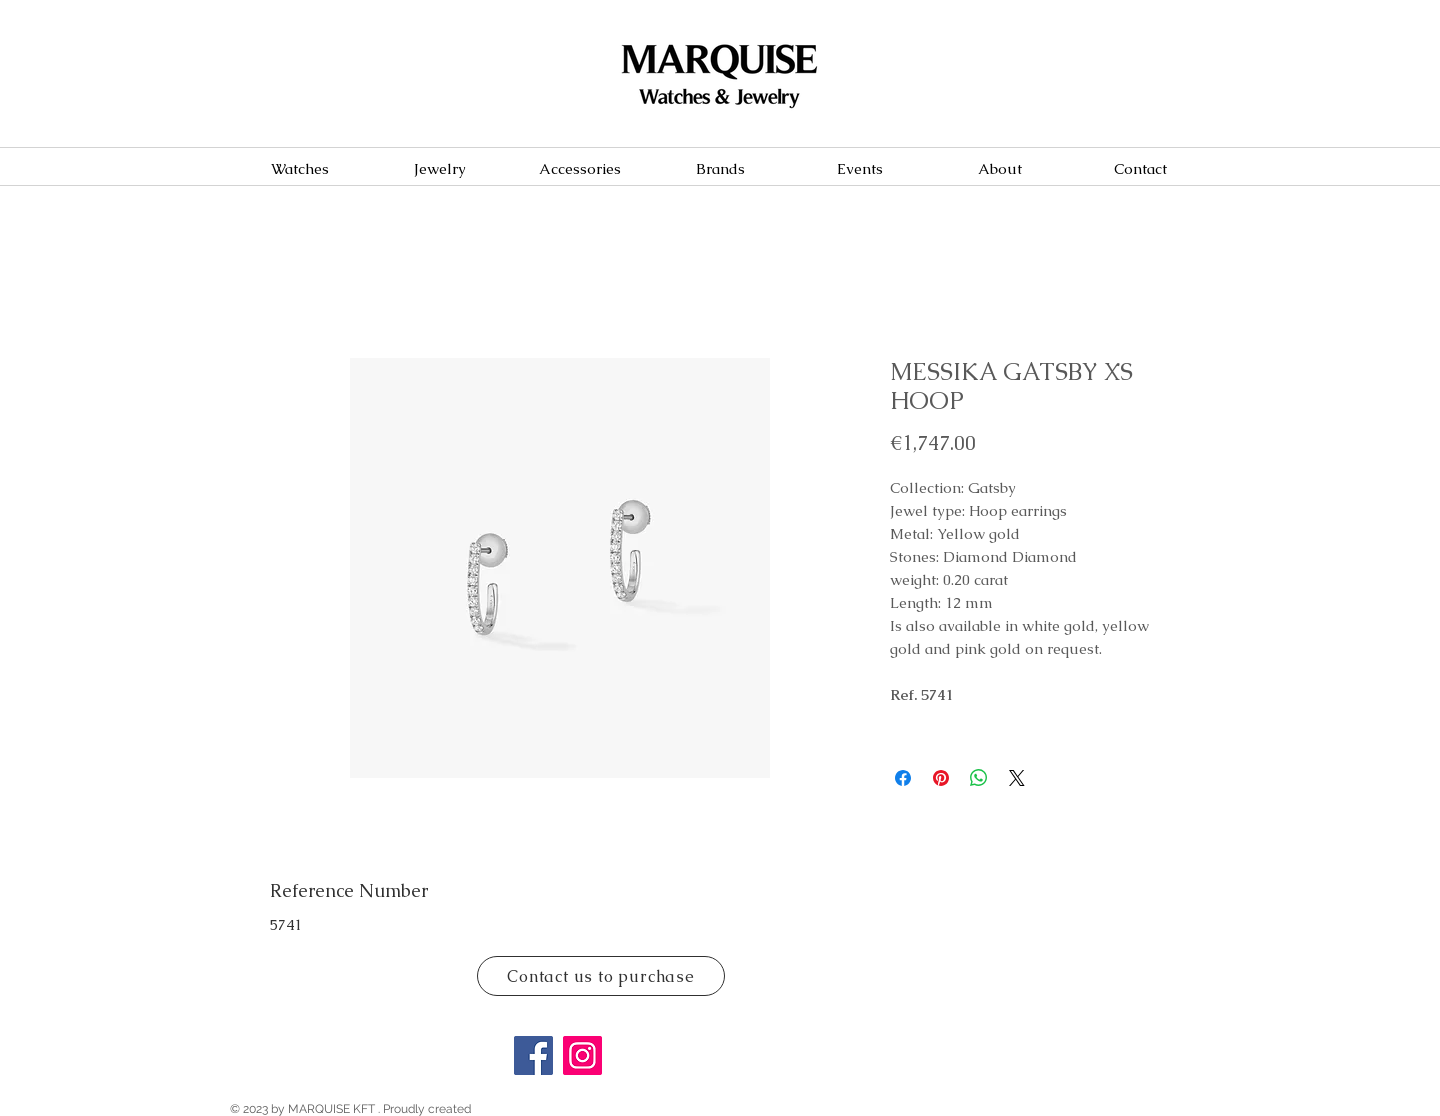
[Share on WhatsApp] (979, 778)
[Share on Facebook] (903, 778)
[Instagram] (582, 1055)
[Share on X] (1017, 778)
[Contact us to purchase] (601, 976)
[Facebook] (533, 1055)
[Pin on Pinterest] (941, 778)
